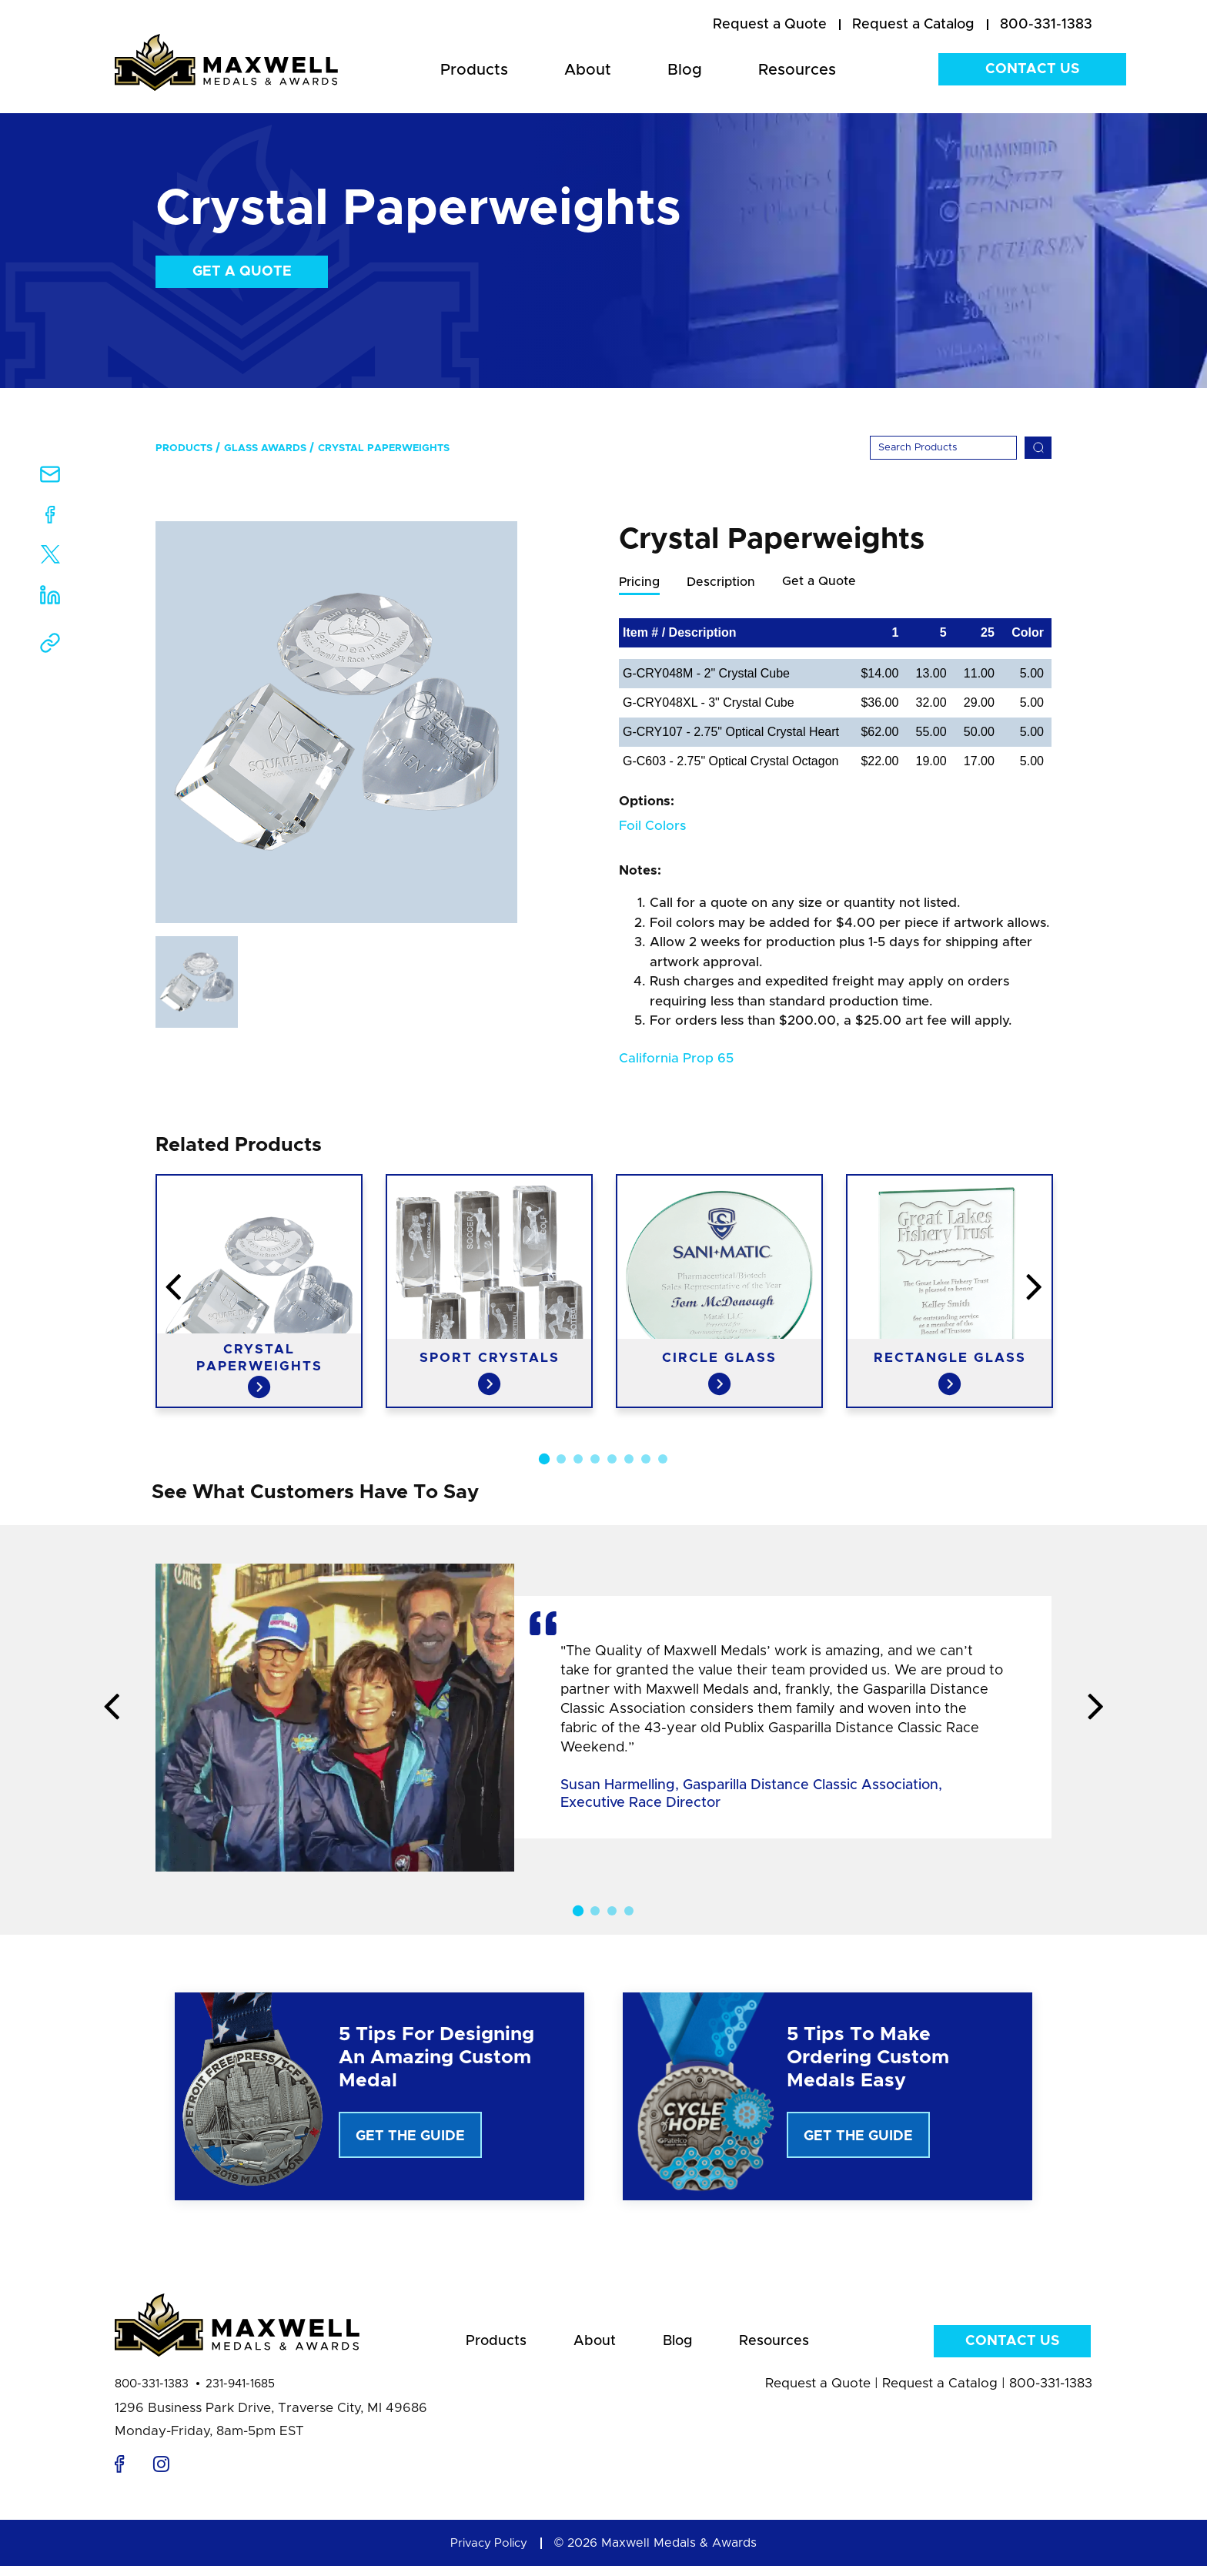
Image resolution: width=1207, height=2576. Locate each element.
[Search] (943, 448)
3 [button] (578, 1459)
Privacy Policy (489, 2553)
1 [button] (544, 1459)
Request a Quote (818, 2393)
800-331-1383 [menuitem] (1046, 25)
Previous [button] (53, 1289)
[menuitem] (770, 25)
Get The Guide (410, 2137)
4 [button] (595, 1459)
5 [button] (612, 1459)
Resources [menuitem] (797, 70)
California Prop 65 (676, 1059)
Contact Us (1032, 69)
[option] (336, 722)
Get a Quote (242, 272)
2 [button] (561, 1459)
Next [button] (1154, 1289)
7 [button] (645, 1459)
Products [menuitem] (474, 70)
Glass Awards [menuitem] (265, 448)
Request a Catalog (940, 2393)
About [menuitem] (587, 70)
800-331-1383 (152, 2394)
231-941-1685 (240, 2394)
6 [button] (629, 1459)
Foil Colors (652, 826)
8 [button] (662, 1459)
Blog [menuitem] (684, 70)
